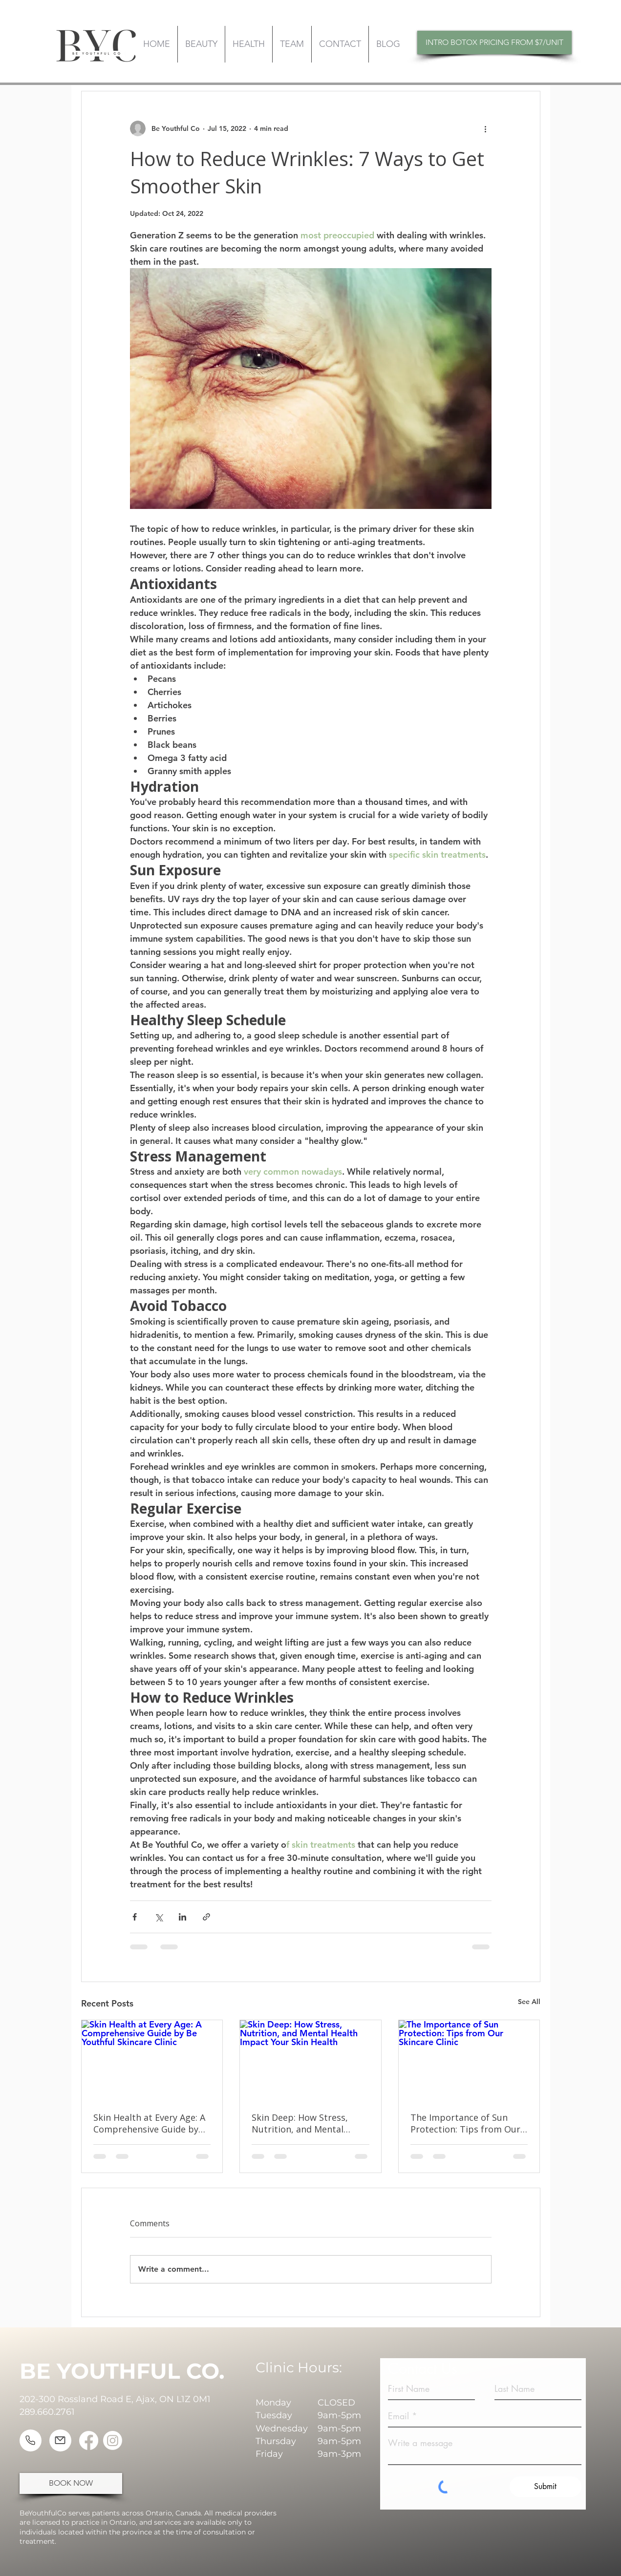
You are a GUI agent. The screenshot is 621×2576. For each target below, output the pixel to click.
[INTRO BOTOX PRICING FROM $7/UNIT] (494, 42)
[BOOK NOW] (71, 2483)
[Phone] (31, 2440)
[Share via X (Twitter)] (158, 1916)
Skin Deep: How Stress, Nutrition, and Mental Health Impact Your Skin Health (303, 2123)
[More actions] (486, 128)
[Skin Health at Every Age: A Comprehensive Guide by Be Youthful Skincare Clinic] (152, 2059)
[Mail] (60, 2440)
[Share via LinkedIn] (182, 1916)
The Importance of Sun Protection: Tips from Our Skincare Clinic (465, 2123)
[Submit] (545, 2486)
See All (529, 2001)
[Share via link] (206, 1916)
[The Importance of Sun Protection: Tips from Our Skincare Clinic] (469, 2059)
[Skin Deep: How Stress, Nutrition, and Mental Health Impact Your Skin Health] (310, 2059)
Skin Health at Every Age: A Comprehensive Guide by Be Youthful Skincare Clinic (149, 2123)
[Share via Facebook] (134, 1916)
